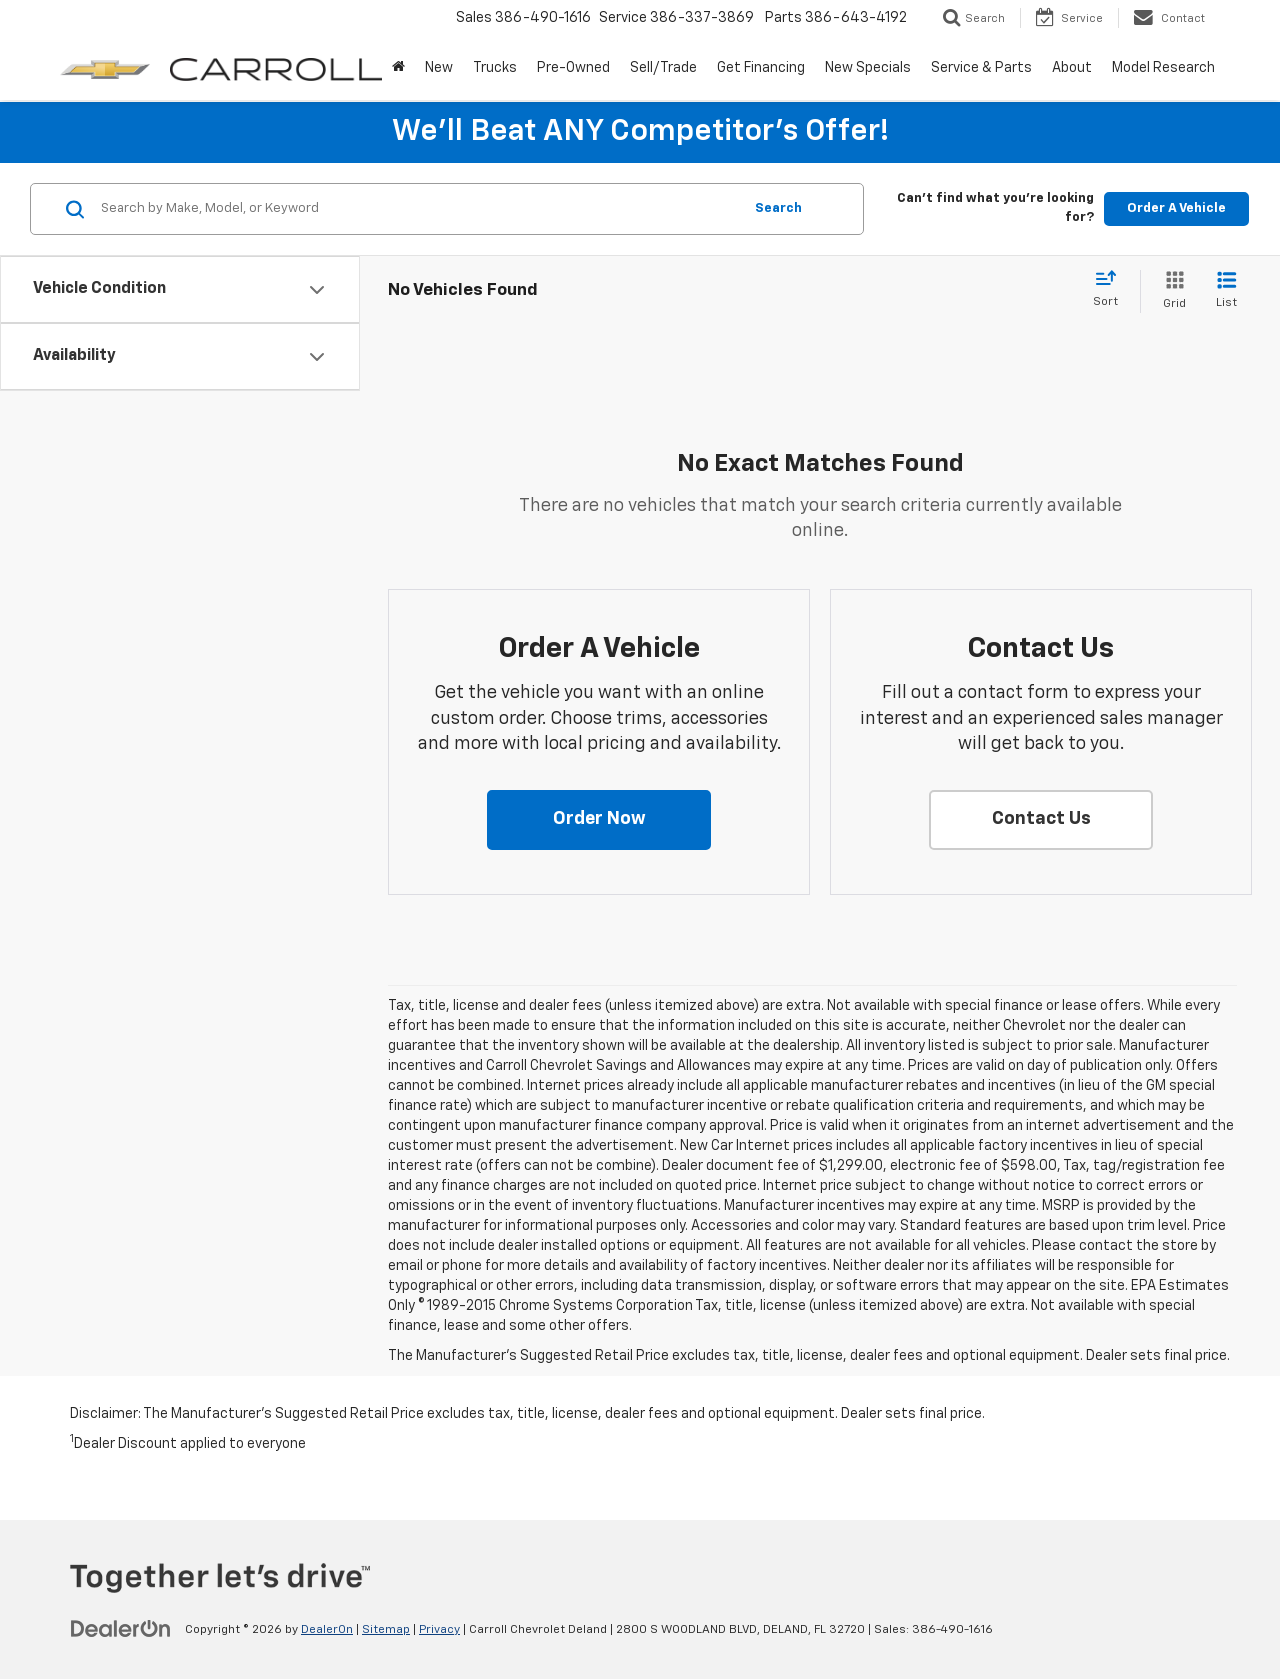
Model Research (1163, 68)
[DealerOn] (121, 1629)
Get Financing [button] (761, 68)
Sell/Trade (663, 68)
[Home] (398, 68)
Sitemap (386, 1630)
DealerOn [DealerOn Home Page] (327, 1630)
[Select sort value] (1111, 290)
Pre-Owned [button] (573, 68)
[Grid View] (1170, 291)
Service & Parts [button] (981, 68)
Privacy (439, 1630)
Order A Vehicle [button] (1176, 208)
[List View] (1226, 291)
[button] (599, 820)
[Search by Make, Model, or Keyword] (418, 209)
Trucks (495, 68)
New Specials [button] (868, 68)
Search (778, 208)
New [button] (439, 68)
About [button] (1072, 68)
